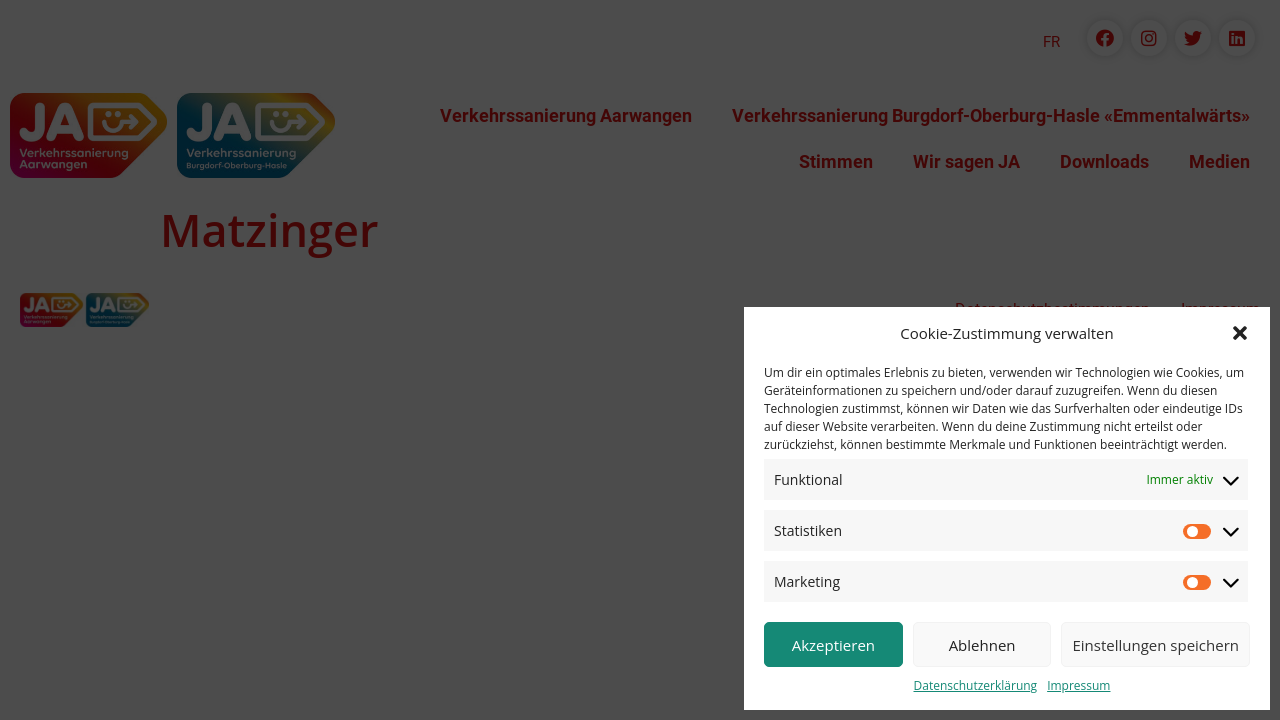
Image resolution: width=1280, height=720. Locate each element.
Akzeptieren (833, 645)
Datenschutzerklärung (976, 685)
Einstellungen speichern (1155, 645)
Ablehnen (982, 645)
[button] (1240, 333)
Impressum (1078, 685)
